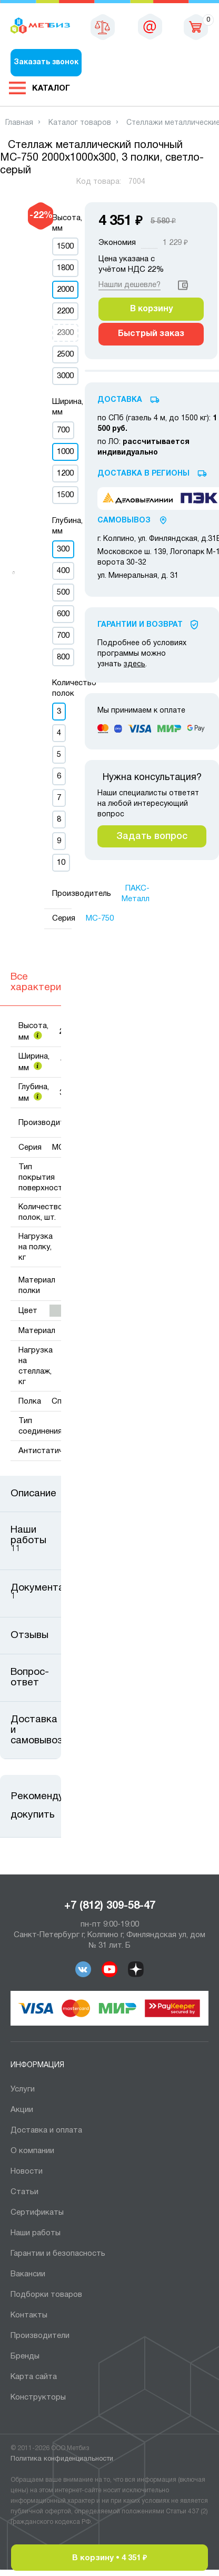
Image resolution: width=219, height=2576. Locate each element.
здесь (134, 664)
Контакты (29, 2315)
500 (63, 592)
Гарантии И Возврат (140, 624)
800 (63, 657)
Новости (27, 2171)
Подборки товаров (46, 2294)
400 (63, 571)
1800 (65, 268)
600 (63, 614)
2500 (65, 354)
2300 (65, 333)
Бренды (25, 2356)
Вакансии (28, 2274)
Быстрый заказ (151, 334)
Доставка (119, 400)
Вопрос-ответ (30, 1677)
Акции (22, 2110)
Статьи (24, 2192)
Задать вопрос (151, 836)
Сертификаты (37, 2212)
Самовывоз (124, 520)
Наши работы (36, 2233)
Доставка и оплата (46, 2130)
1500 (65, 246)
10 (61, 862)
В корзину (151, 309)
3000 (65, 376)
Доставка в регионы (143, 473)
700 (63, 430)
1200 (65, 473)
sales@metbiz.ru (150, 26)
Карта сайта (34, 2377)
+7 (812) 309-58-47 (109, 1906)
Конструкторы (38, 2397)
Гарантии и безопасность (58, 2253)
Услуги (23, 2089)
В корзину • (109, 2558)
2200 (65, 311)
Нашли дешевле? (129, 285)
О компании (32, 2151)
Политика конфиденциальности (62, 2459)
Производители (40, 2336)
